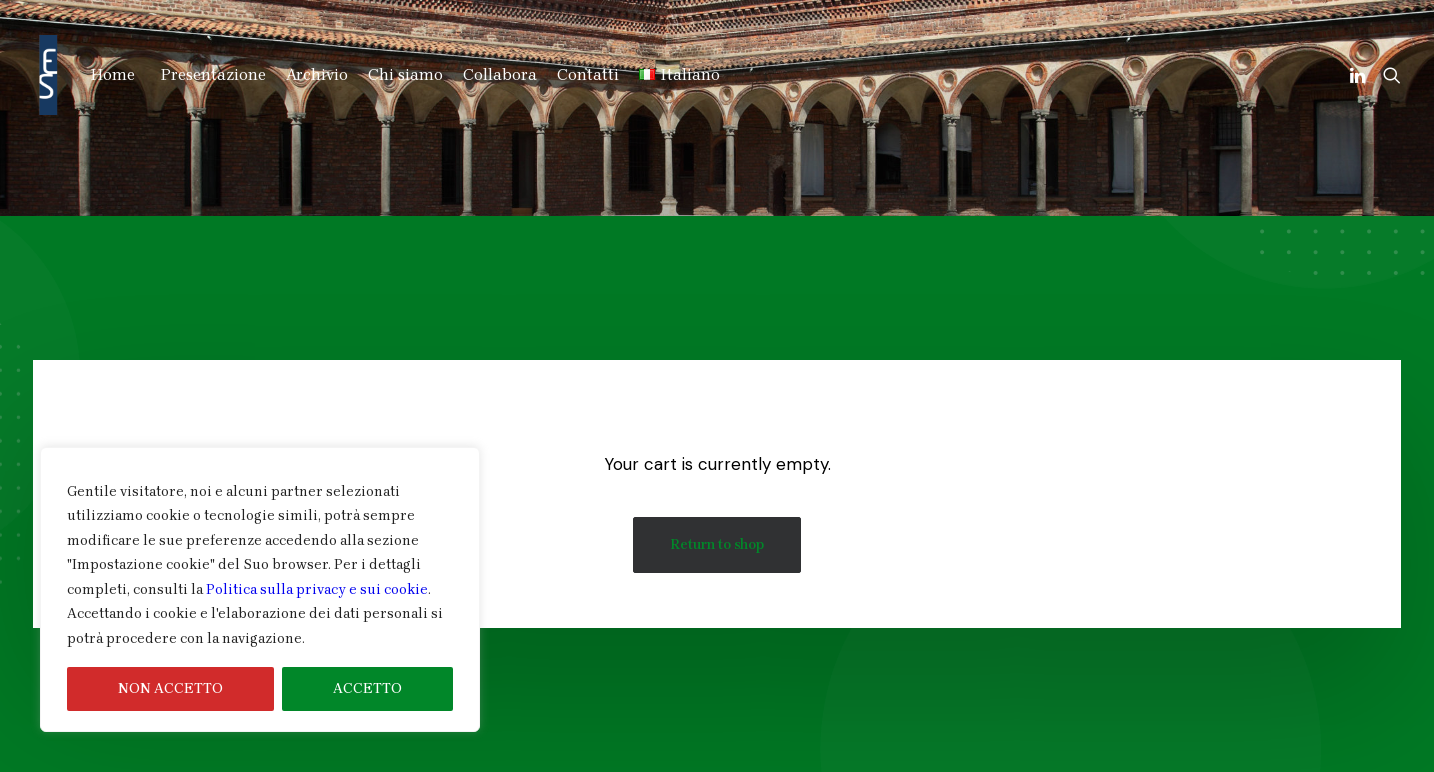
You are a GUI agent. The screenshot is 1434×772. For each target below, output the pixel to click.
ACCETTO (367, 688)
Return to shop (716, 544)
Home (113, 74)
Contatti (588, 74)
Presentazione (213, 74)
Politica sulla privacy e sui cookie (317, 589)
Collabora (500, 74)
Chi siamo (405, 74)
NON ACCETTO (170, 688)
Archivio (317, 74)
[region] (260, 590)
